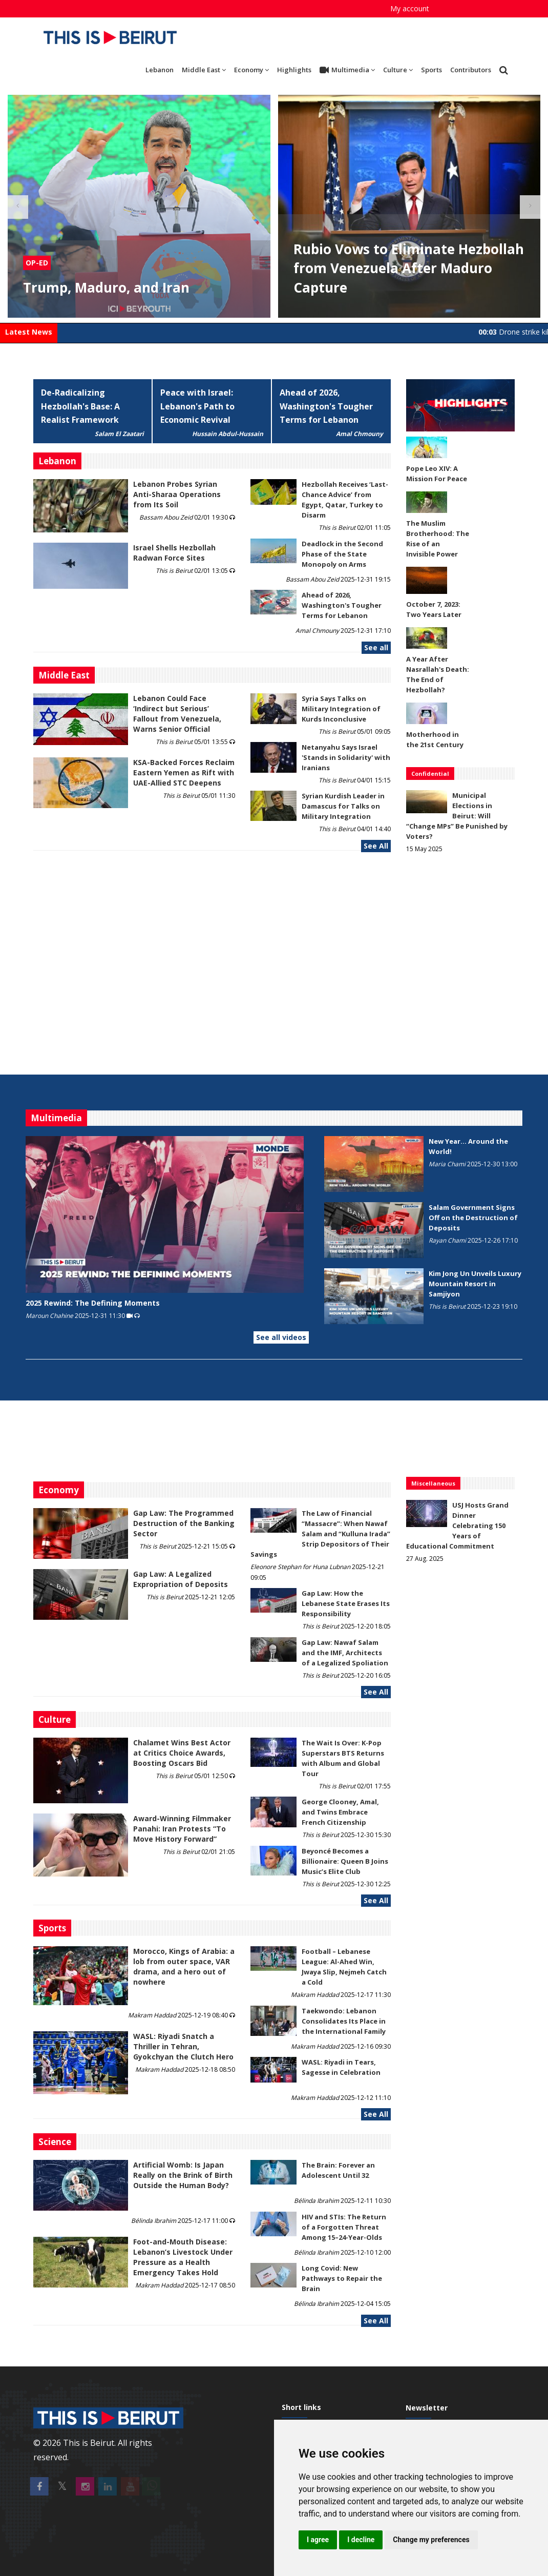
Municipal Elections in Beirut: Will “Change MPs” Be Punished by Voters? (457, 816)
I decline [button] (360, 2540)
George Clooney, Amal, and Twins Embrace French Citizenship (340, 1812)
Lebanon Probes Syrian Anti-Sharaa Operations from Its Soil (177, 494)
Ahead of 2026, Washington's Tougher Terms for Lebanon (326, 406)
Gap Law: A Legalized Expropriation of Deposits (180, 1579)
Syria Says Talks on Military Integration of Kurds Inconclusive (341, 709)
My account (409, 8)
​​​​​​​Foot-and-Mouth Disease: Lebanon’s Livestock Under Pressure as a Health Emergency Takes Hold (183, 2257)
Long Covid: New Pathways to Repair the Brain (342, 2278)
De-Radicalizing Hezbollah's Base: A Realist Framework (80, 406)
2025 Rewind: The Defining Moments (93, 1303)
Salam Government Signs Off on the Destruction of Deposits (473, 1217)
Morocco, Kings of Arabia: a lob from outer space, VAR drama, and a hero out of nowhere (184, 1966)
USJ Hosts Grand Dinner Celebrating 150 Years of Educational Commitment (457, 1525)
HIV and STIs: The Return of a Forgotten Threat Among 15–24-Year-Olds (344, 2227)
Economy (251, 69)
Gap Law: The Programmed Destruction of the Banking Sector (184, 1523)
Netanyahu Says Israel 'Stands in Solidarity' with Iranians (346, 757)
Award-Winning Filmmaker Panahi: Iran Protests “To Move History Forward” (182, 1828)
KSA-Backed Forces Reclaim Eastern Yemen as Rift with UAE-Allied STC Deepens (184, 772)
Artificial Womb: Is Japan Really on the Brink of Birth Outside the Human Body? (183, 2175)
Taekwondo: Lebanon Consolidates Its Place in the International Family (344, 2021)
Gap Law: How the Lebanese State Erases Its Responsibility (346, 1603)
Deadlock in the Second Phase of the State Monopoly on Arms (342, 554)
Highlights (294, 69)
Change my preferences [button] (431, 2540)
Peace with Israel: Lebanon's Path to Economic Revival (197, 406)
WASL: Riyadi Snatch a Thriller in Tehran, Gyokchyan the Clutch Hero (183, 2046)
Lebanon (159, 69)
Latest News (28, 332)
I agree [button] (318, 2540)
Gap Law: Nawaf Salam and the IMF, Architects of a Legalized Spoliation (345, 1652)
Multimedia (347, 70)
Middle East (204, 69)
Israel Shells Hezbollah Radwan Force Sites (174, 553)
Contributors (470, 69)
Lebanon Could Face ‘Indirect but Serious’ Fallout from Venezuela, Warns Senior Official (177, 713)
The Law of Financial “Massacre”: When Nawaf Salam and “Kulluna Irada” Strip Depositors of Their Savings (320, 1534)
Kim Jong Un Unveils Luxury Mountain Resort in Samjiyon (475, 1284)
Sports (431, 69)
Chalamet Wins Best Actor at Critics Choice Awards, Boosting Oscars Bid (181, 1753)
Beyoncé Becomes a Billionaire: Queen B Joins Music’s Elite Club (345, 1861)
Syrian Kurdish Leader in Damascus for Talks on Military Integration (343, 806)
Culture (398, 69)
